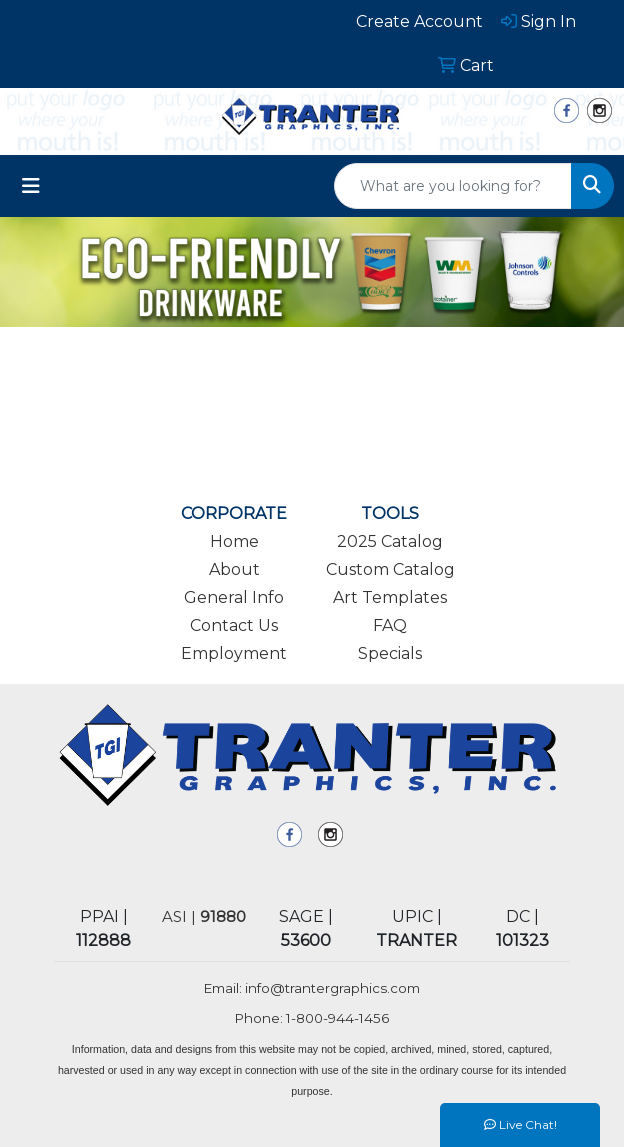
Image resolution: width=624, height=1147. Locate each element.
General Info (234, 597)
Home (234, 541)
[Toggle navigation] (31, 186)
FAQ (390, 625)
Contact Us (234, 625)
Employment (234, 653)
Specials (390, 653)
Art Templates (390, 597)
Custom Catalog (390, 569)
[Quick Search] (453, 186)
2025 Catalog (390, 541)
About (234, 569)
